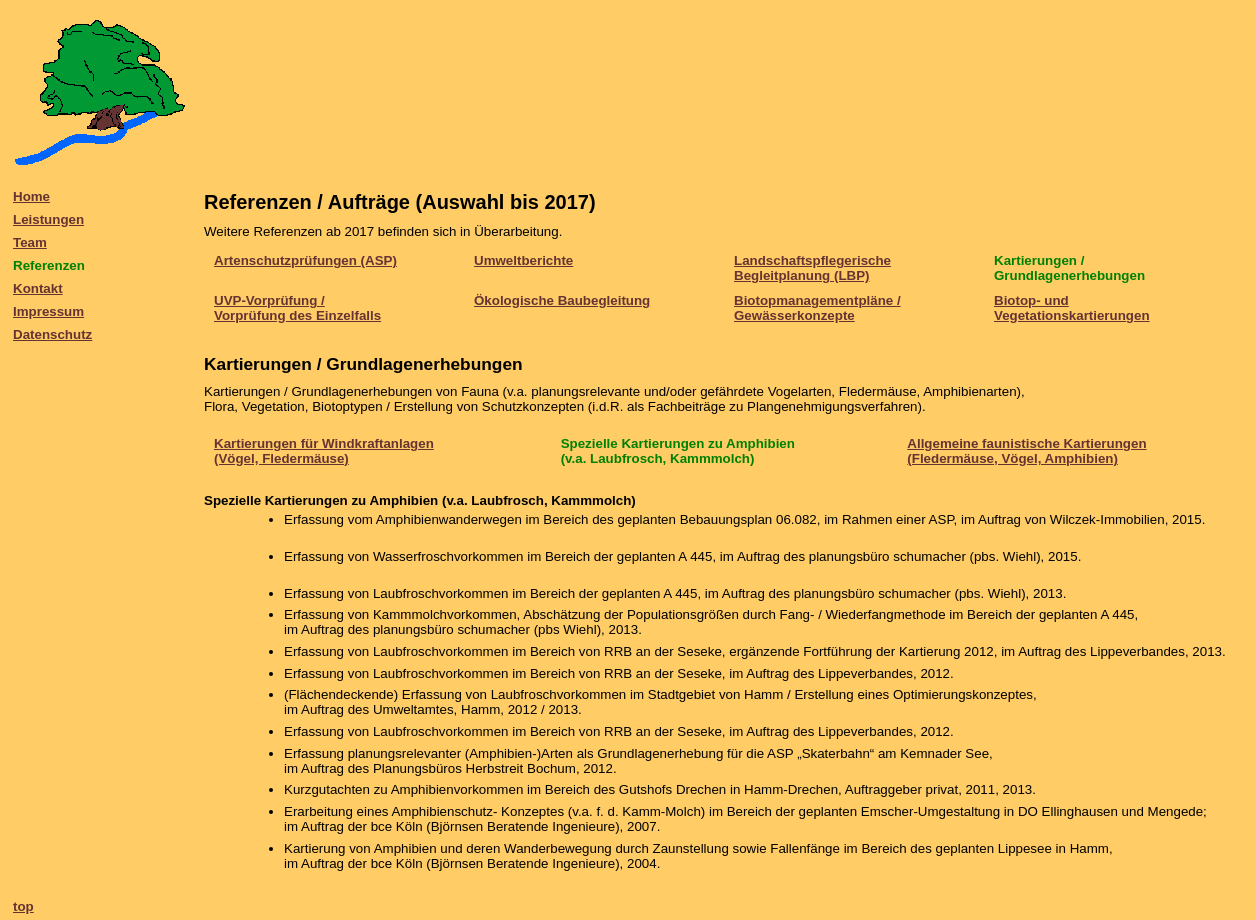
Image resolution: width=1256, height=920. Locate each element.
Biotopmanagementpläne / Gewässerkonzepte (817, 308)
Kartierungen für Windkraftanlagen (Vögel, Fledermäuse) (324, 451)
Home (31, 196)
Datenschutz (52, 334)
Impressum (48, 311)
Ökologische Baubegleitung (562, 300)
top (23, 906)
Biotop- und (1031, 300)
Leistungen (48, 219)
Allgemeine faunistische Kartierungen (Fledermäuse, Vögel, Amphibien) (1026, 451)
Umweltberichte (523, 260)
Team (30, 242)
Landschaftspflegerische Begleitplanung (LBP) (812, 268)
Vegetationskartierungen (1072, 315)
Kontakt (38, 288)
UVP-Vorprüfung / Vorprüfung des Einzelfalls (297, 308)
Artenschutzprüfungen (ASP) (305, 260)
